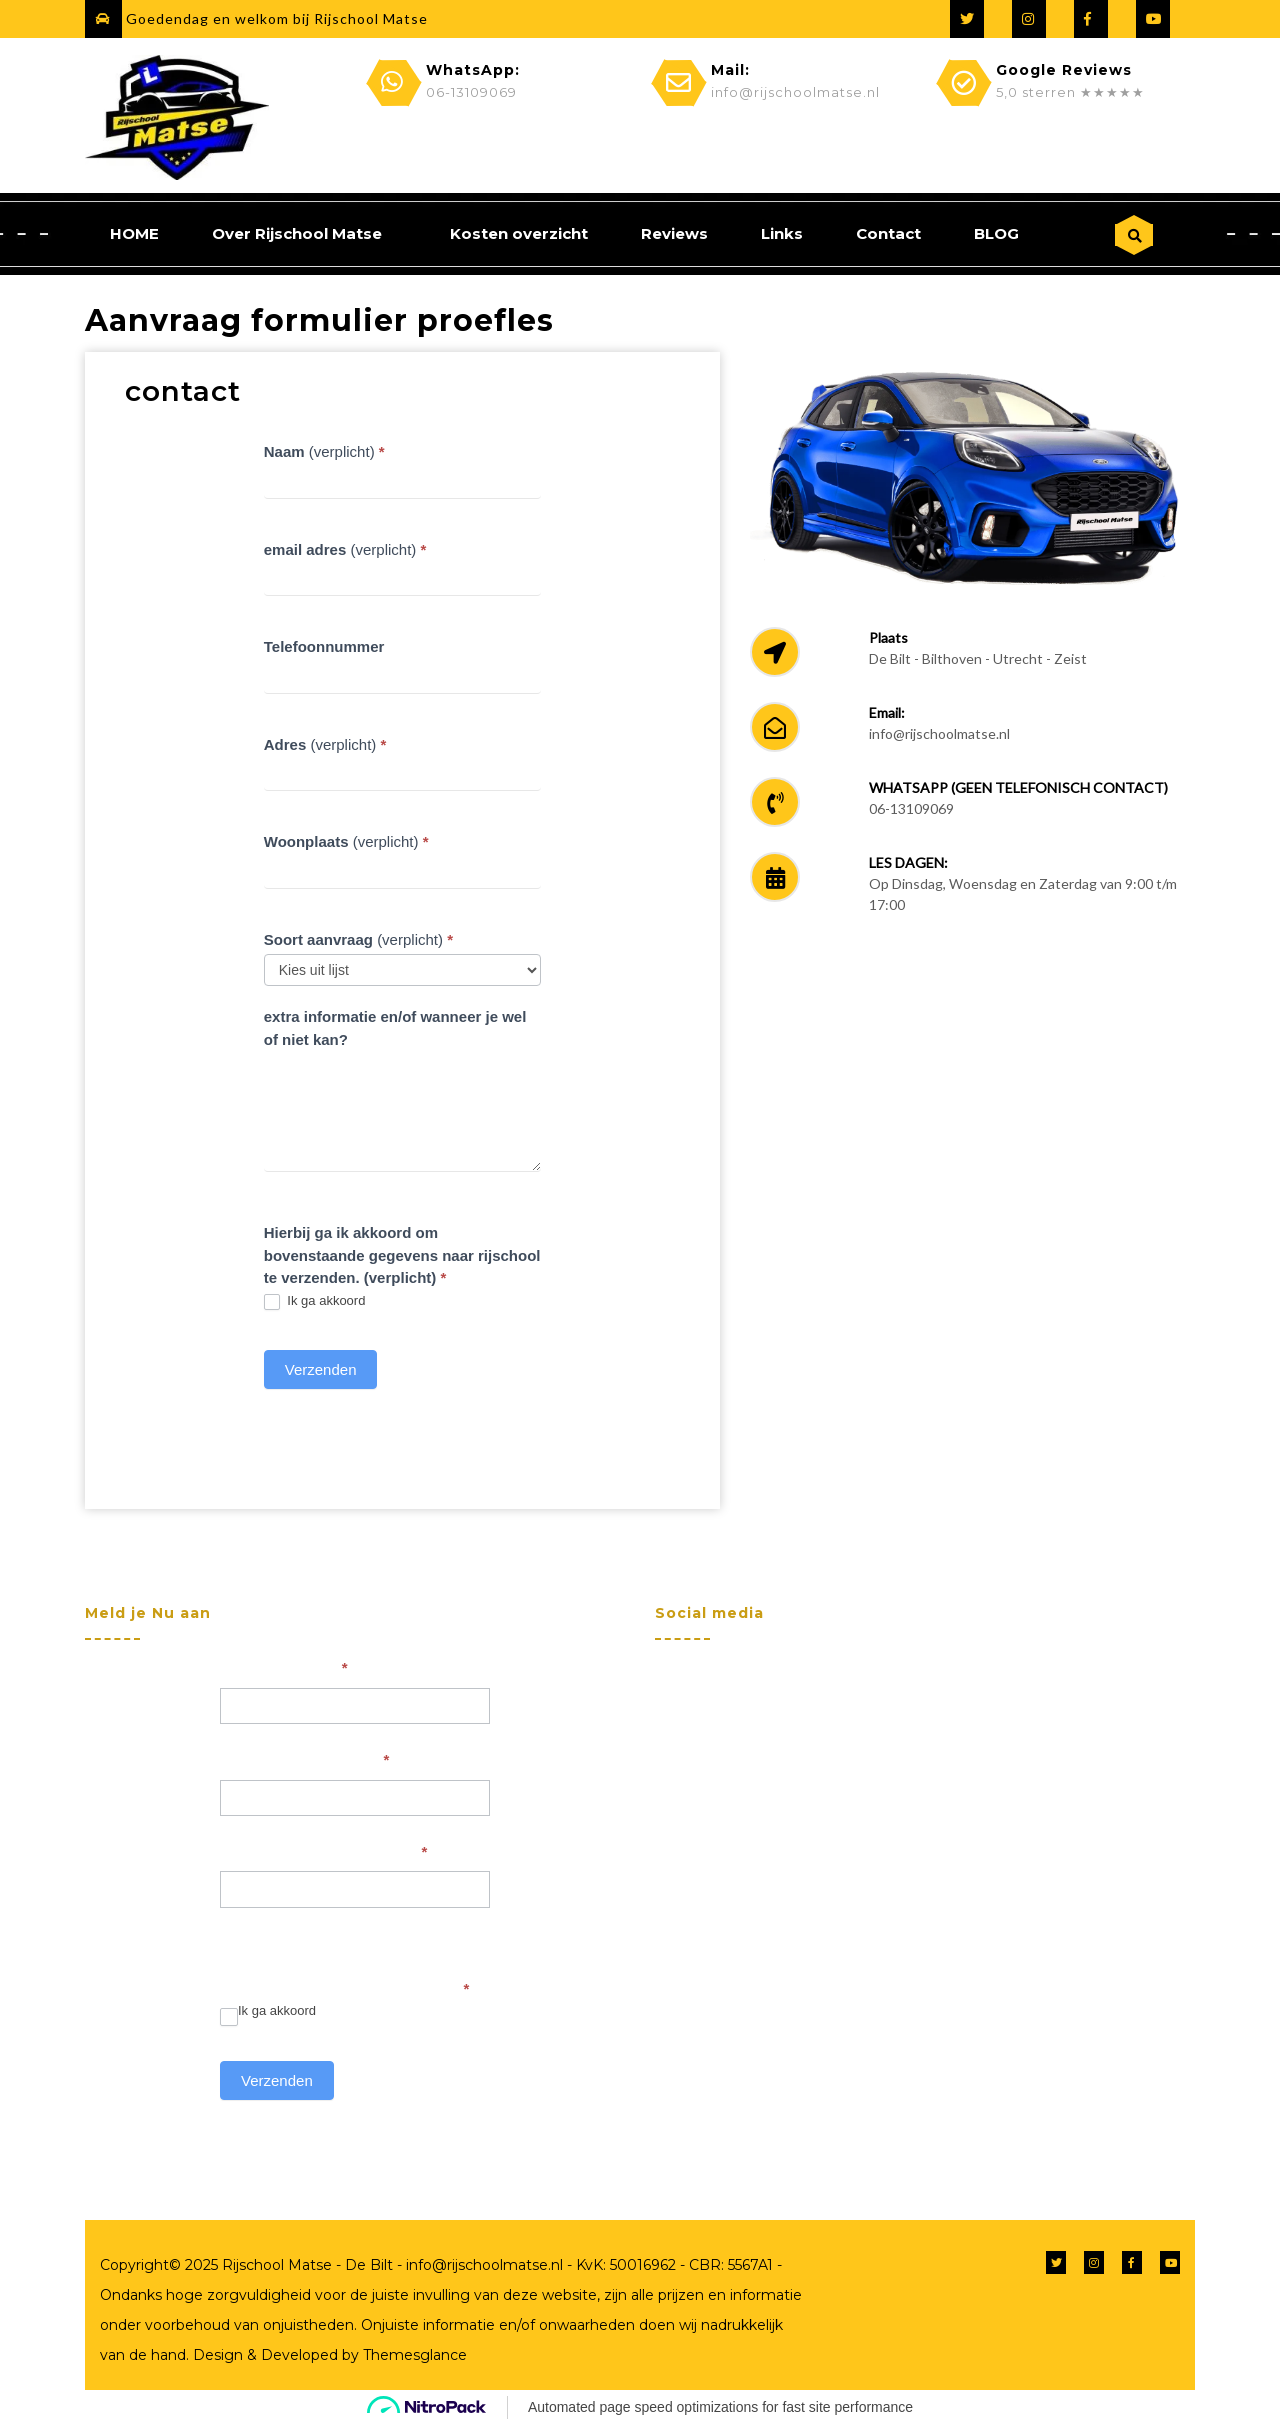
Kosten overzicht (519, 233)
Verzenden (321, 1369)
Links (782, 233)
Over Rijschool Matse (297, 233)
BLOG (996, 233)
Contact (888, 233)
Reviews (674, 233)
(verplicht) (324, 451)
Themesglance (413, 2355)
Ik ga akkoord (315, 1301)
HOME (134, 233)
